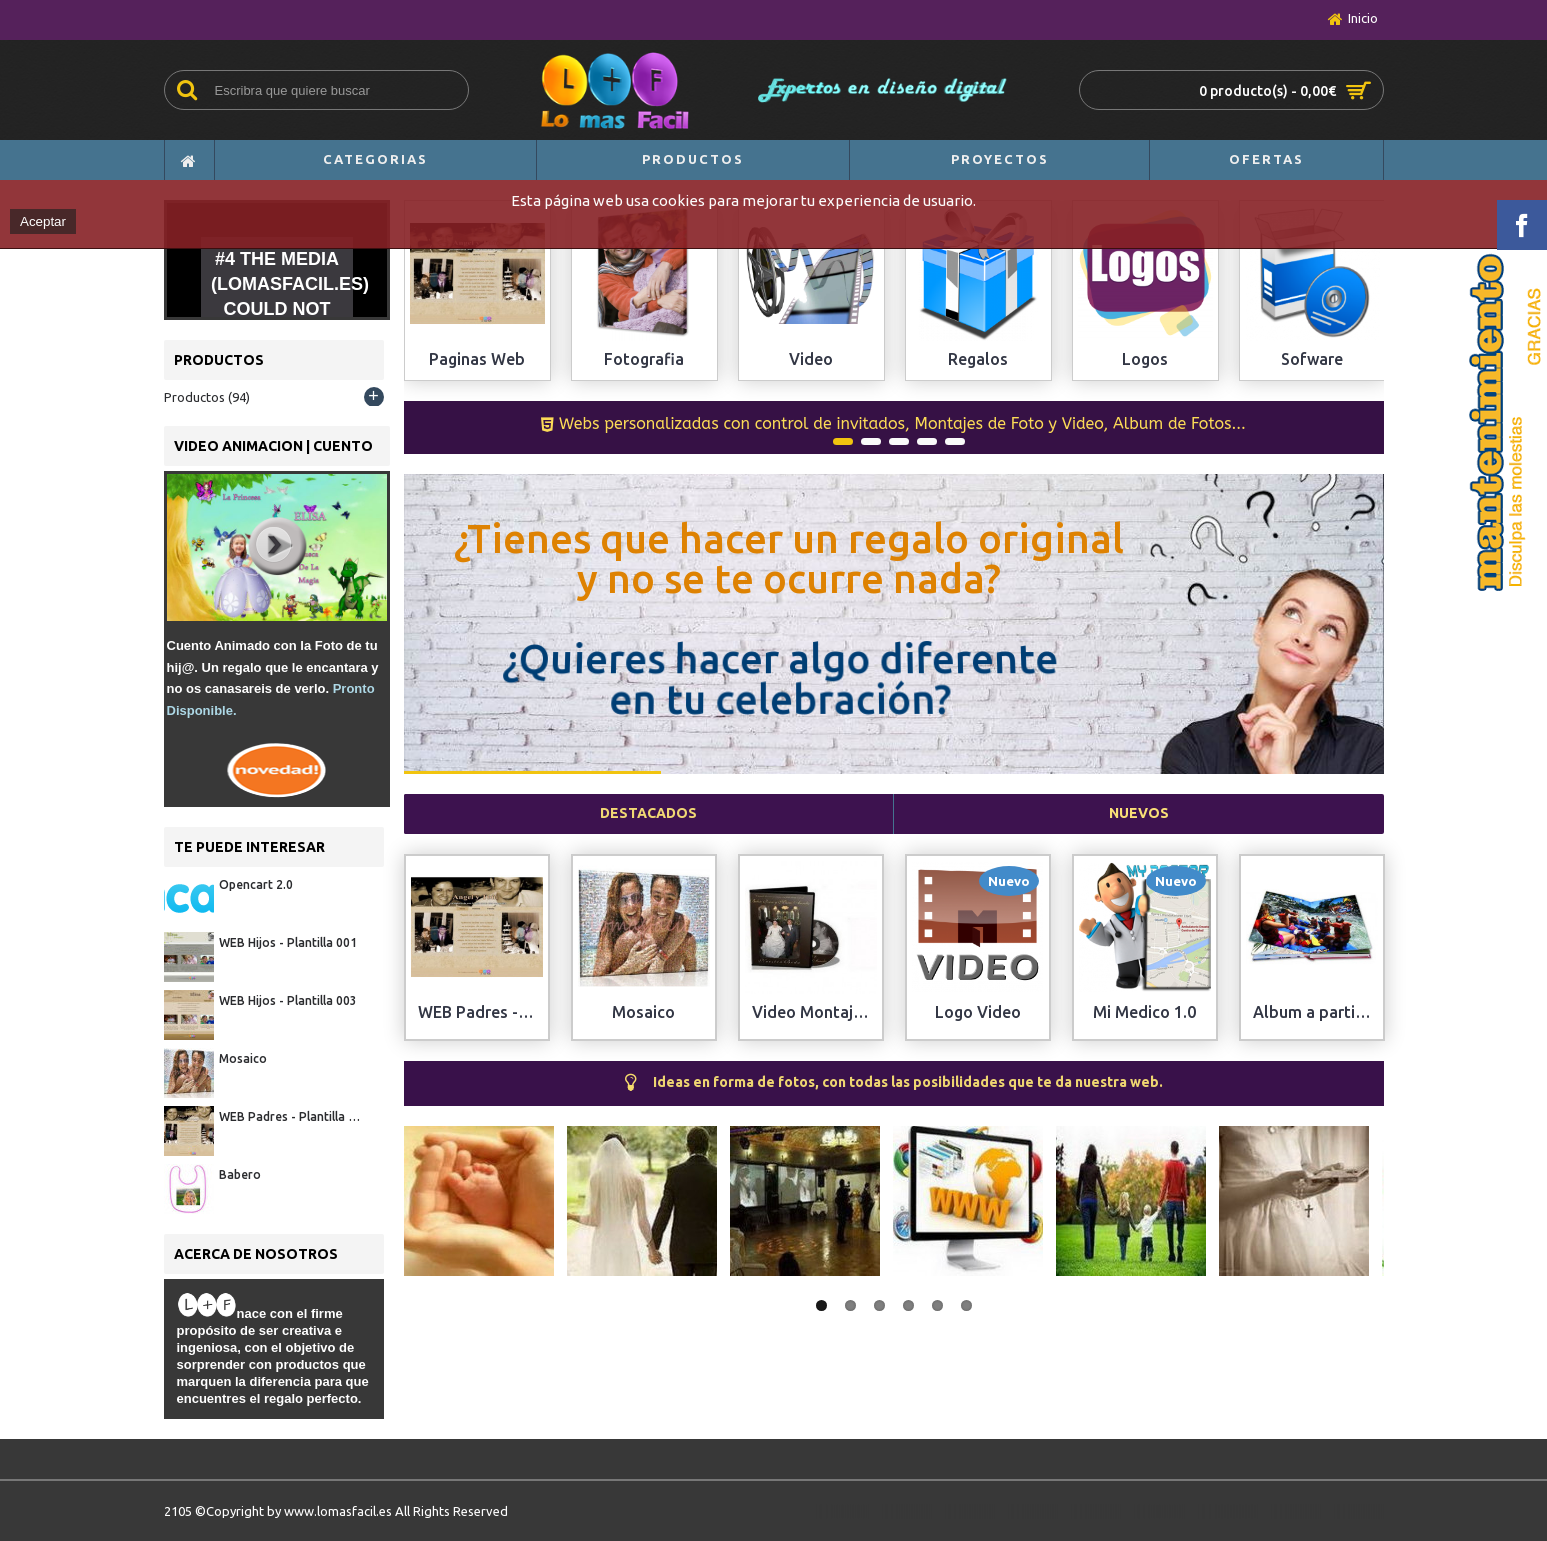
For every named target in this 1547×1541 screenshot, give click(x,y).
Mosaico (243, 1058)
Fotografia (644, 359)
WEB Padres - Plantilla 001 (291, 1116)
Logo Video (978, 1012)
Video (811, 359)
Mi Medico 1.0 (1144, 1012)
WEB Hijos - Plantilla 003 (288, 1000)
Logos (1145, 359)
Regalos (978, 359)
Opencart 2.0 (256, 884)
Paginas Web (477, 359)
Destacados (648, 813)
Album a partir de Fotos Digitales (1316, 1012)
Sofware (1312, 359)
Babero (240, 1174)
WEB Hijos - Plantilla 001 (288, 942)
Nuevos (1139, 813)
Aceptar (43, 221)
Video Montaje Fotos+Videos (815, 1012)
